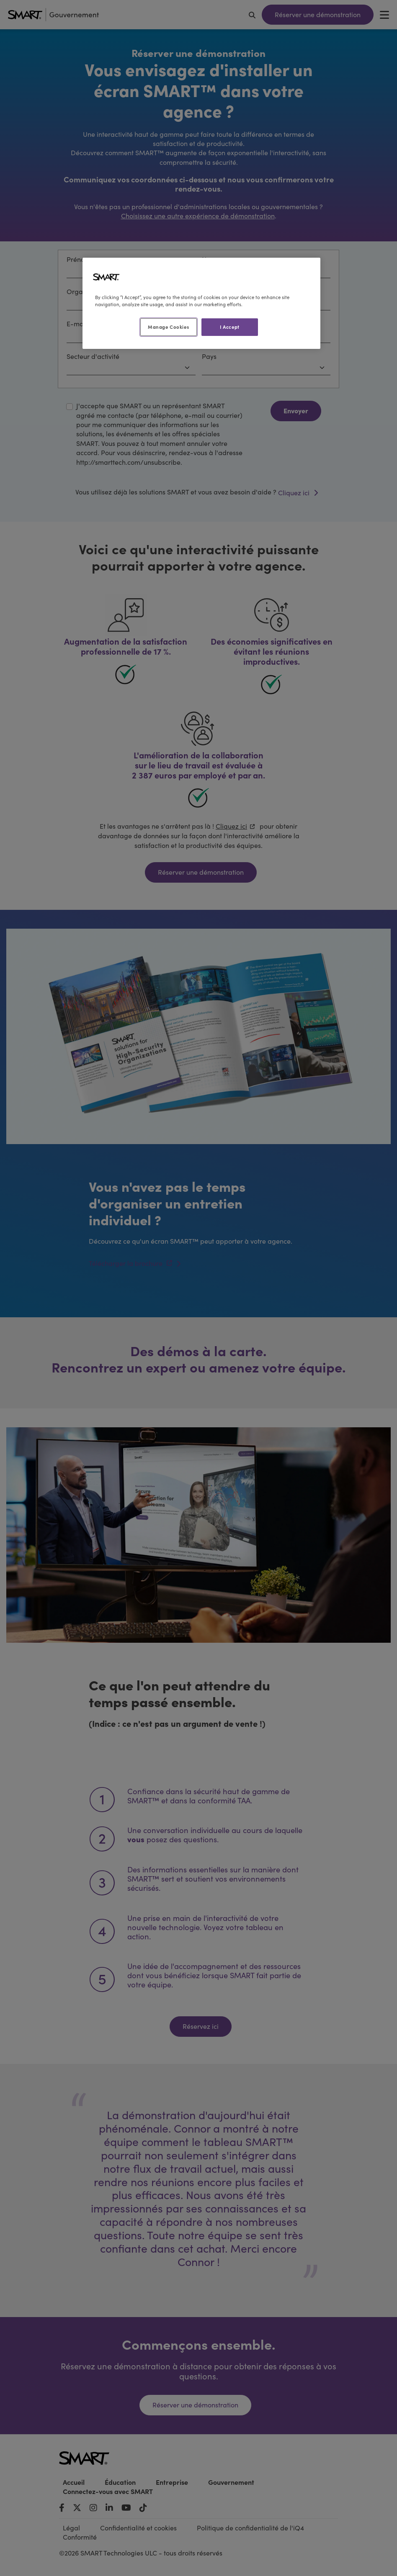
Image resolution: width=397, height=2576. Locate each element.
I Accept (230, 326)
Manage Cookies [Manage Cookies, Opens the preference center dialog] (168, 326)
